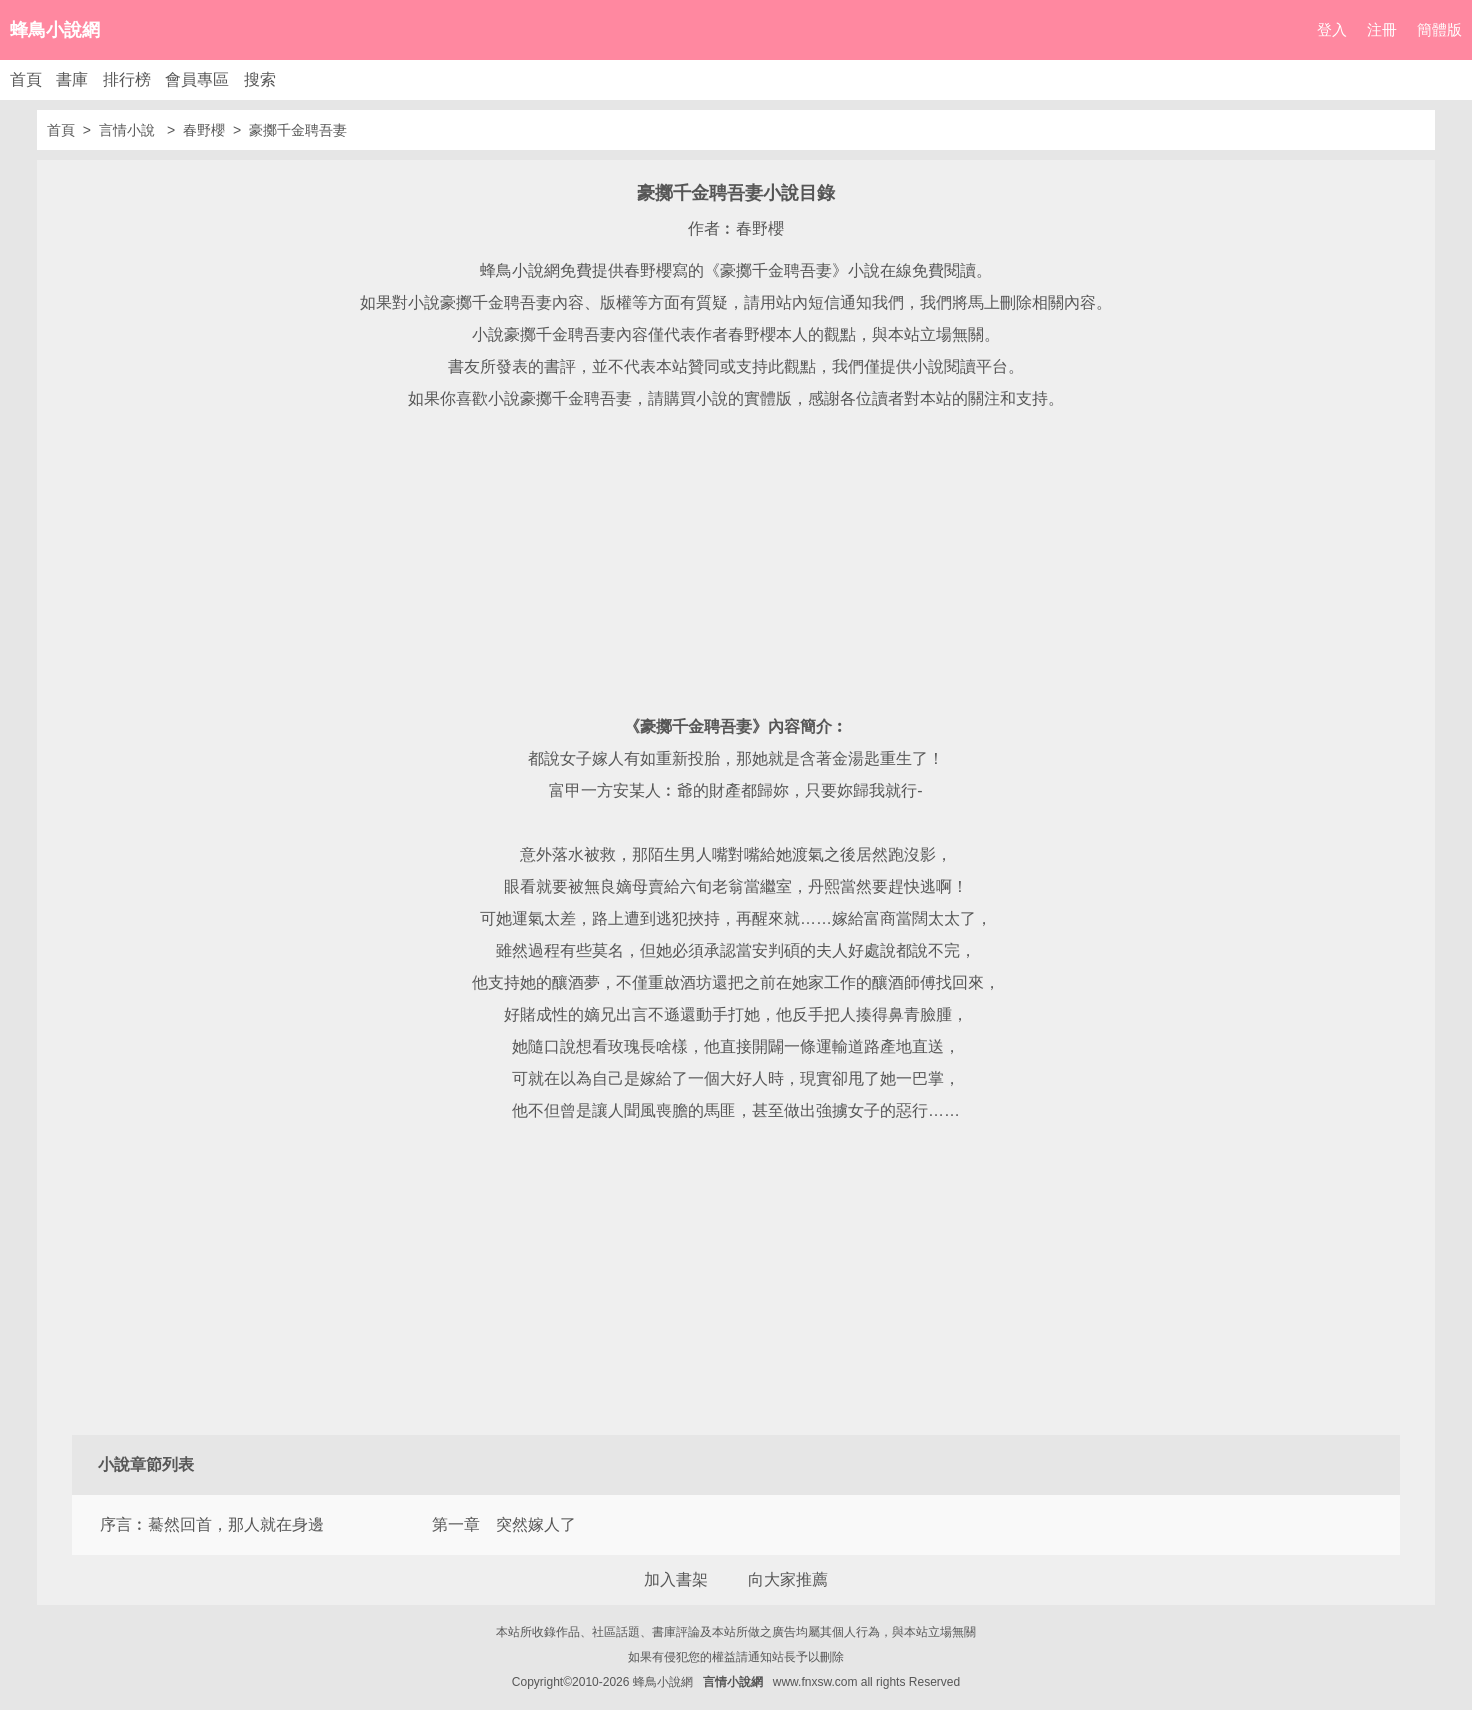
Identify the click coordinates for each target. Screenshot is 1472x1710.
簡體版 (1439, 29)
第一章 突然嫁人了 (504, 1524)
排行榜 (127, 79)
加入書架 (676, 1579)
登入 (1332, 29)
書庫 (72, 79)
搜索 (260, 79)
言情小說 (129, 130)
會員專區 (197, 79)
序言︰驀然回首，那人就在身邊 (212, 1524)
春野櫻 (204, 130)
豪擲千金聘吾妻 (298, 130)
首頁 (26, 79)
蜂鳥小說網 (55, 30)
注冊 (1382, 29)
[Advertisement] (736, 563)
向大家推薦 (788, 1579)
